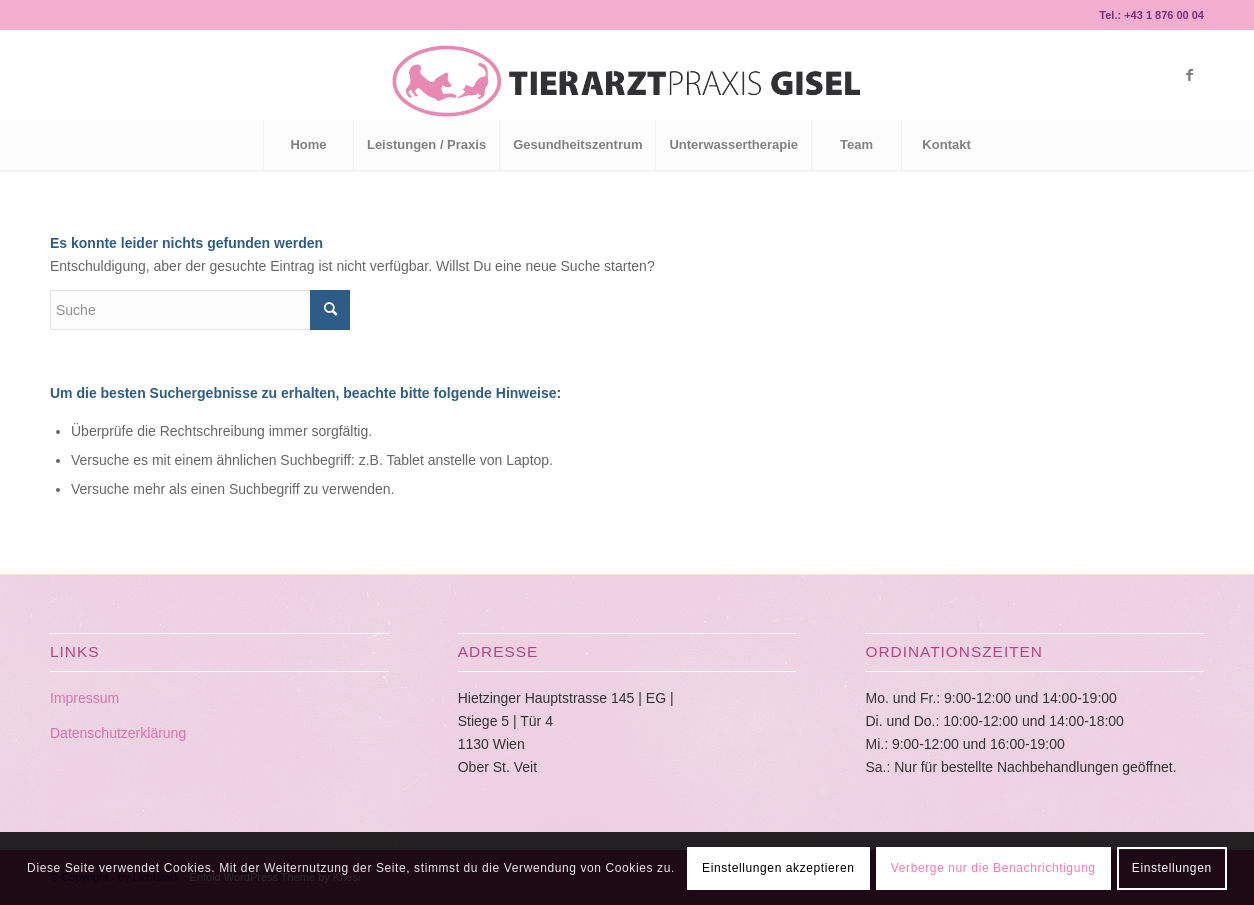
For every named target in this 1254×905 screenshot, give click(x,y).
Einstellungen (1172, 868)
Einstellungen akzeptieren (778, 868)
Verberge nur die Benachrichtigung (993, 868)
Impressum (84, 698)
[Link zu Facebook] (1189, 75)
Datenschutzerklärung (118, 733)
